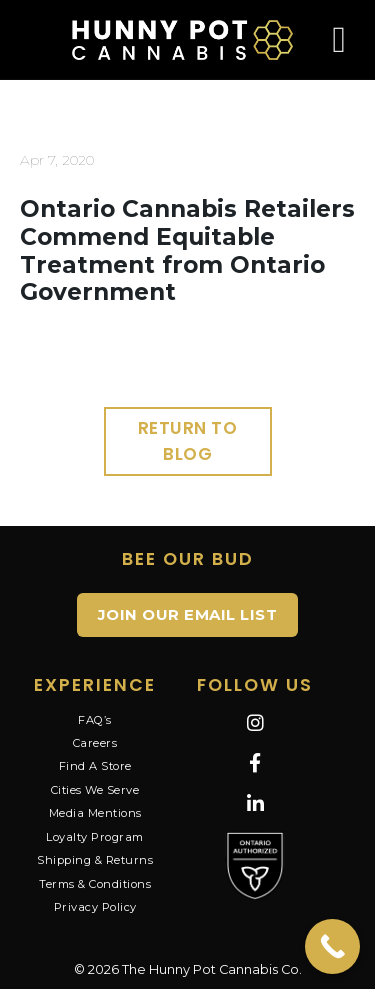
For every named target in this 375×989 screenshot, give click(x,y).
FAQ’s (95, 720)
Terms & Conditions (95, 884)
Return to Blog (188, 441)
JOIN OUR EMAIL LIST (188, 614)
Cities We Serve (95, 790)
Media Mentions (95, 813)
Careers (95, 743)
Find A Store (95, 766)
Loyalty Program (95, 837)
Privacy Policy (95, 907)
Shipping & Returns (95, 860)
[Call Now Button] (332, 946)
